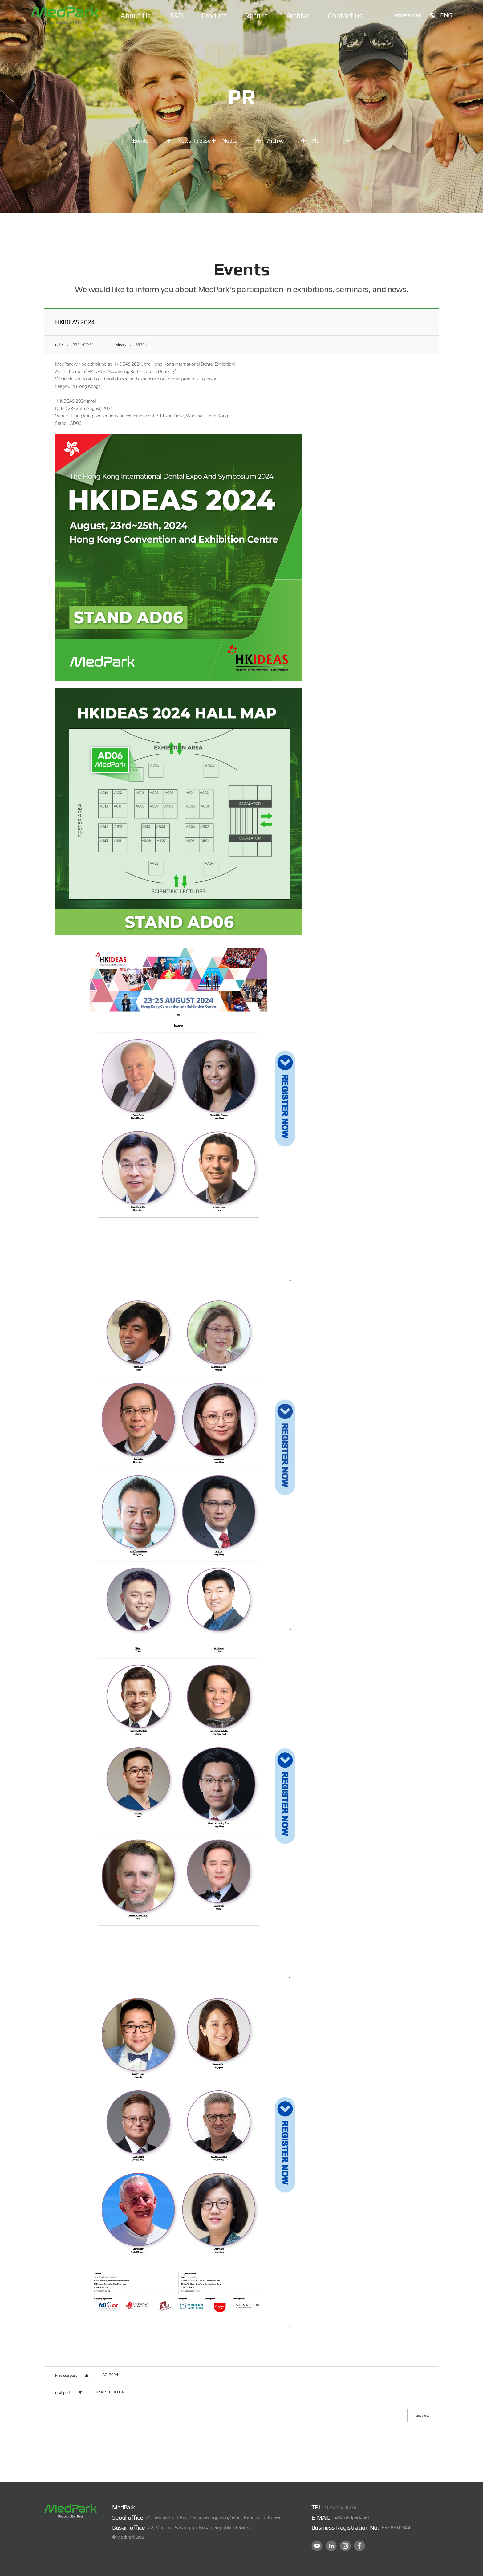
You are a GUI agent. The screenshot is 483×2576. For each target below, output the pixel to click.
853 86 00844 (396, 2527)
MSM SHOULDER (110, 2392)
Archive (298, 15)
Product (214, 15)
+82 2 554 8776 (340, 2507)
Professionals (408, 15)
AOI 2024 (110, 2374)
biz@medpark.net (351, 2517)
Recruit (256, 15)
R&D (176, 15)
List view (422, 2415)
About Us (135, 15)
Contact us (345, 15)
